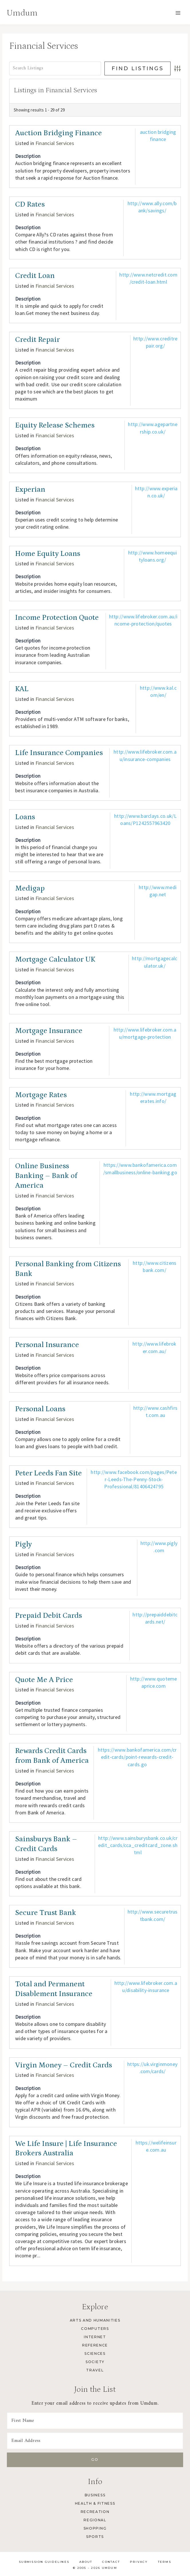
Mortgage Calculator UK (55, 959)
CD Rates (30, 204)
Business (95, 2495)
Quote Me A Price (44, 1680)
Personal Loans (40, 1409)
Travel (95, 2370)
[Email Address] (95, 2440)
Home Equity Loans (47, 554)
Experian (30, 489)
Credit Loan (35, 276)
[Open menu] (178, 12)
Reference (95, 2345)
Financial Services (54, 143)
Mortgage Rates (41, 1095)
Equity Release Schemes (54, 425)
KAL (22, 689)
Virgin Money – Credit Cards (63, 2065)
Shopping (95, 2528)
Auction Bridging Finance (58, 133)
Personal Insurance (47, 1345)
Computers (95, 2328)
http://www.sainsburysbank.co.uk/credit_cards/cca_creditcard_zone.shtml (137, 1845)
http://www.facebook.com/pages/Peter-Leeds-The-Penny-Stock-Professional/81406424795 (134, 1479)
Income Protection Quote (57, 617)
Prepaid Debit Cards (48, 1616)
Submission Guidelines (44, 2562)
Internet (95, 2337)
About (85, 2562)
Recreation (95, 2512)
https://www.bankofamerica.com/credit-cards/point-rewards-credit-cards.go (137, 1756)
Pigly (23, 1544)
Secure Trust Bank (45, 1913)
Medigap (30, 888)
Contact (111, 2562)
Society (95, 2362)
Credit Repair (37, 340)
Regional (95, 2520)
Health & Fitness (95, 2503)
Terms (164, 2562)
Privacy (139, 2562)
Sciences (94, 2353)
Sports (95, 2536)
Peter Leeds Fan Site (48, 1473)
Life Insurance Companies (59, 753)
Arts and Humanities (95, 2320)
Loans (25, 817)
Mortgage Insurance (48, 1031)
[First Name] (95, 2420)
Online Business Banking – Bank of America (46, 1176)
